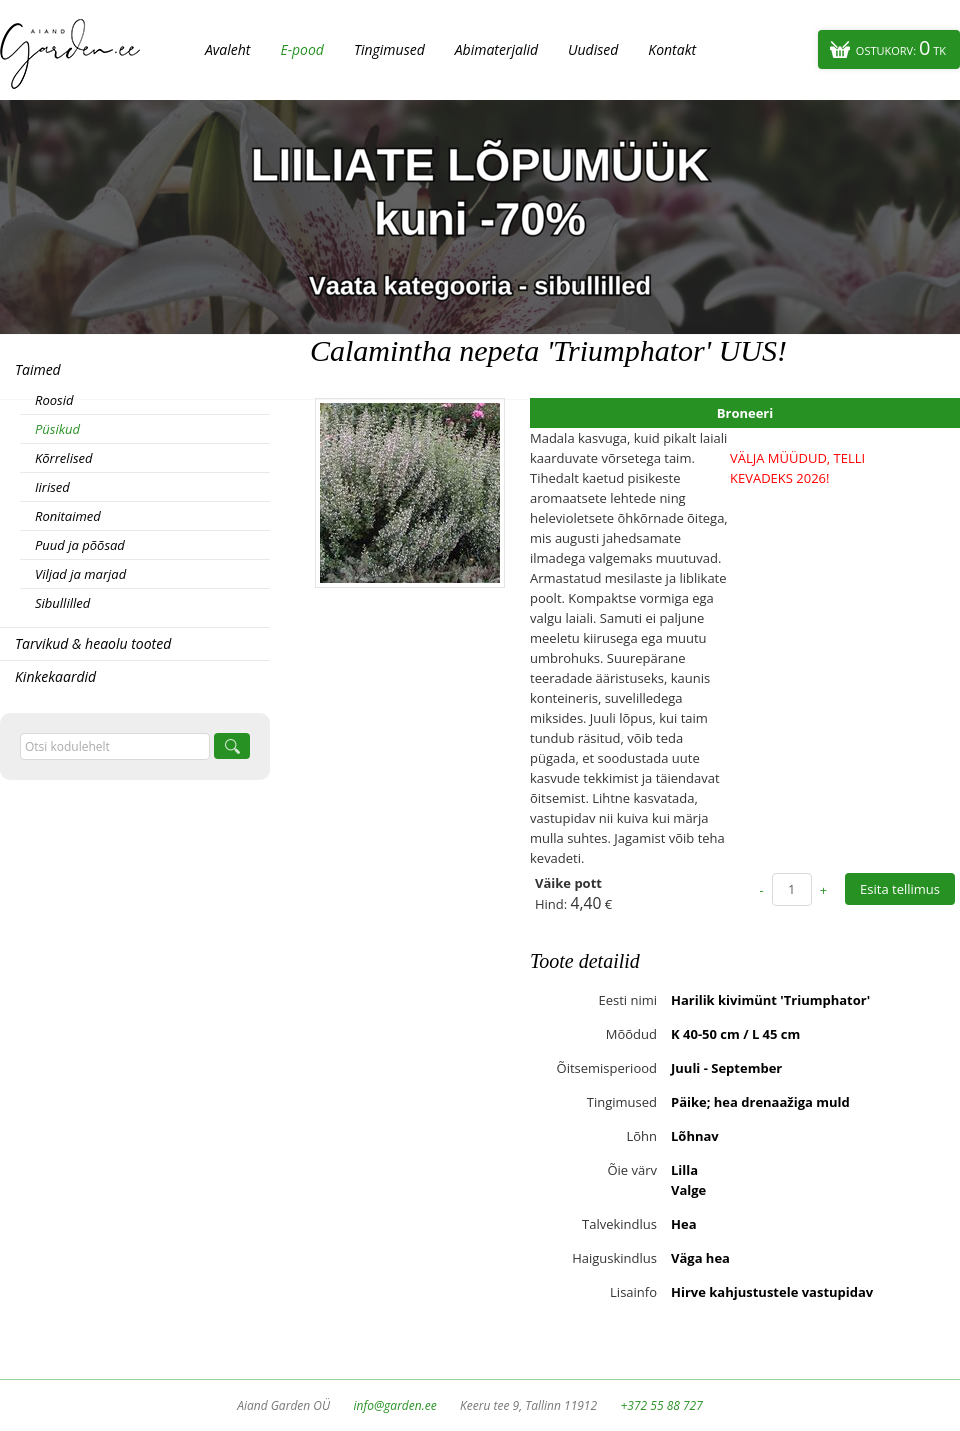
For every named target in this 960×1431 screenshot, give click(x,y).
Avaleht (227, 49)
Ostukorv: (901, 47)
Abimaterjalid (496, 49)
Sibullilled (62, 603)
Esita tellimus (900, 889)
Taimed (38, 369)
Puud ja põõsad (80, 545)
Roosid (54, 400)
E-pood (302, 49)
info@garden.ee (395, 1405)
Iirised (52, 487)
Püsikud (57, 429)
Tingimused (389, 49)
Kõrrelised (64, 458)
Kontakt (672, 49)
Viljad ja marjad (80, 574)
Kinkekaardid (55, 676)
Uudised (593, 49)
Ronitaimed (68, 516)
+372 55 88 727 (661, 1405)
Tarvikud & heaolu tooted (93, 643)
